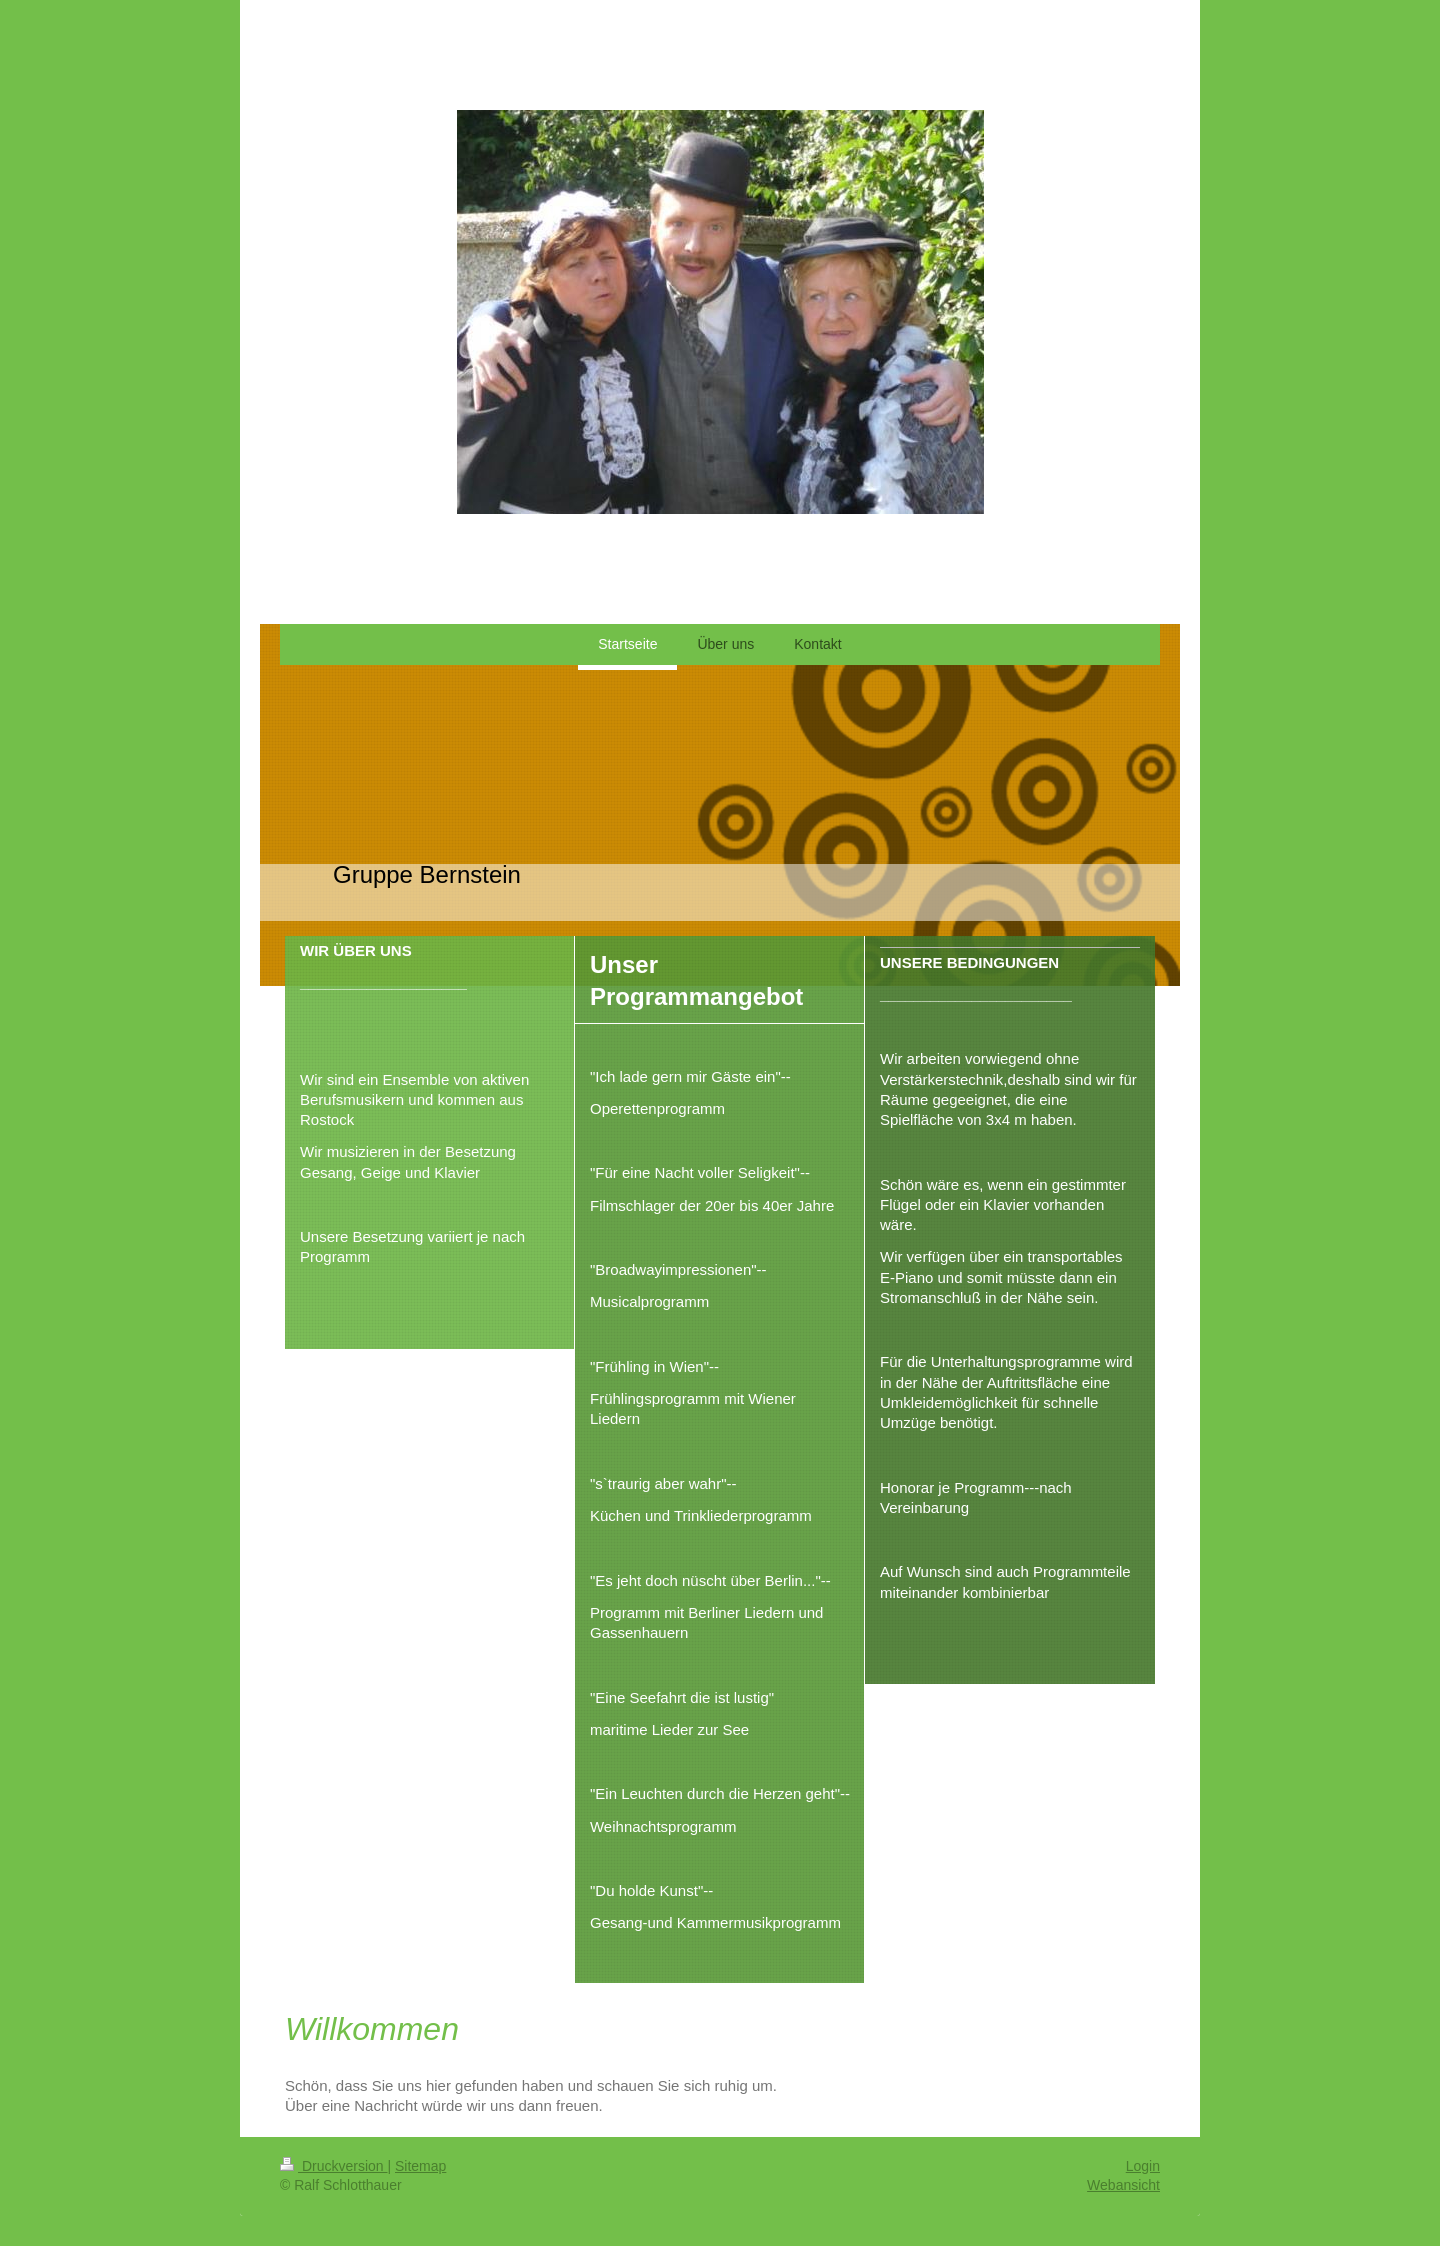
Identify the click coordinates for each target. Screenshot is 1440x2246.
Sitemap (420, 2166)
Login (1143, 2166)
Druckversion (333, 2166)
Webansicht (1123, 2185)
